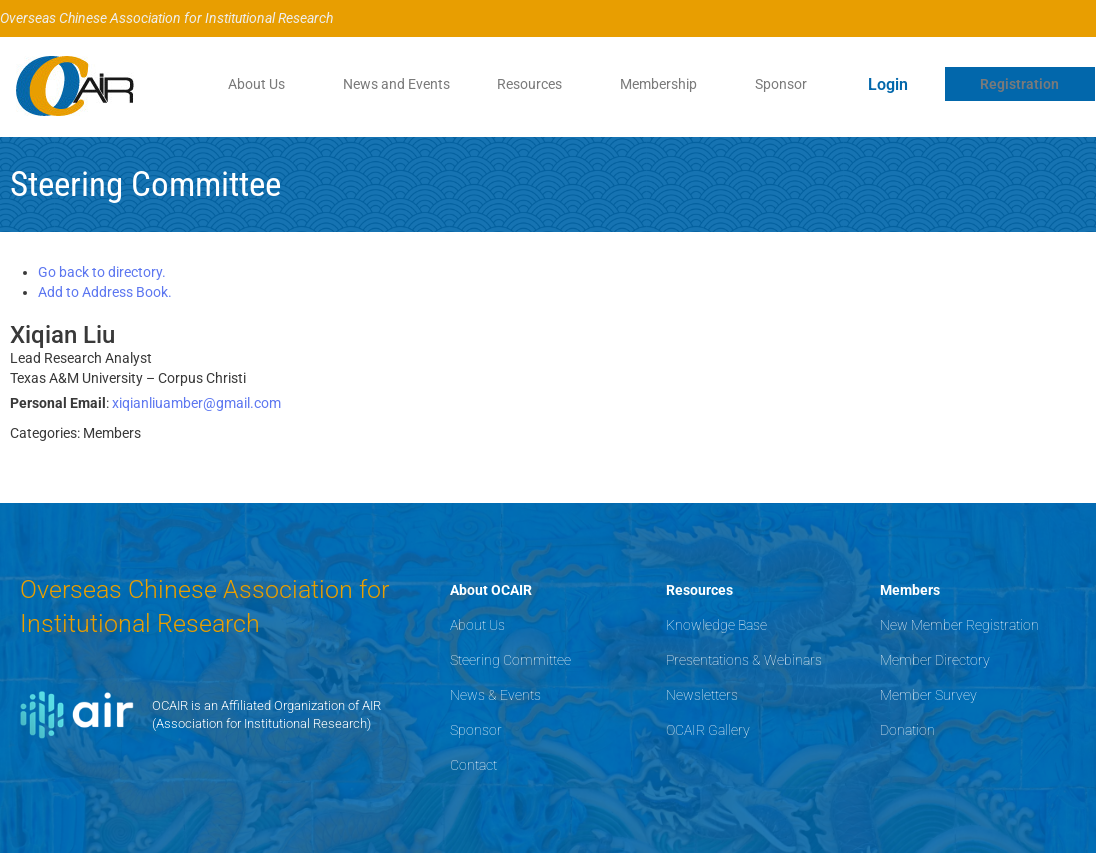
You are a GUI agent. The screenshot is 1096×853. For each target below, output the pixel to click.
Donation (907, 730)
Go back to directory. (102, 272)
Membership (658, 84)
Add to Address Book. (105, 292)
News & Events (495, 695)
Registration (1019, 84)
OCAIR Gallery (708, 730)
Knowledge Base (716, 625)
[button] (260, 84)
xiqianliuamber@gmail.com (196, 403)
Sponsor (781, 84)
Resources (529, 84)
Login (888, 84)
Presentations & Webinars (744, 660)
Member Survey (928, 695)
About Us (255, 84)
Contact (473, 765)
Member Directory (935, 660)
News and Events (395, 84)
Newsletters (702, 695)
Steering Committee (510, 660)
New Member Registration (959, 625)
